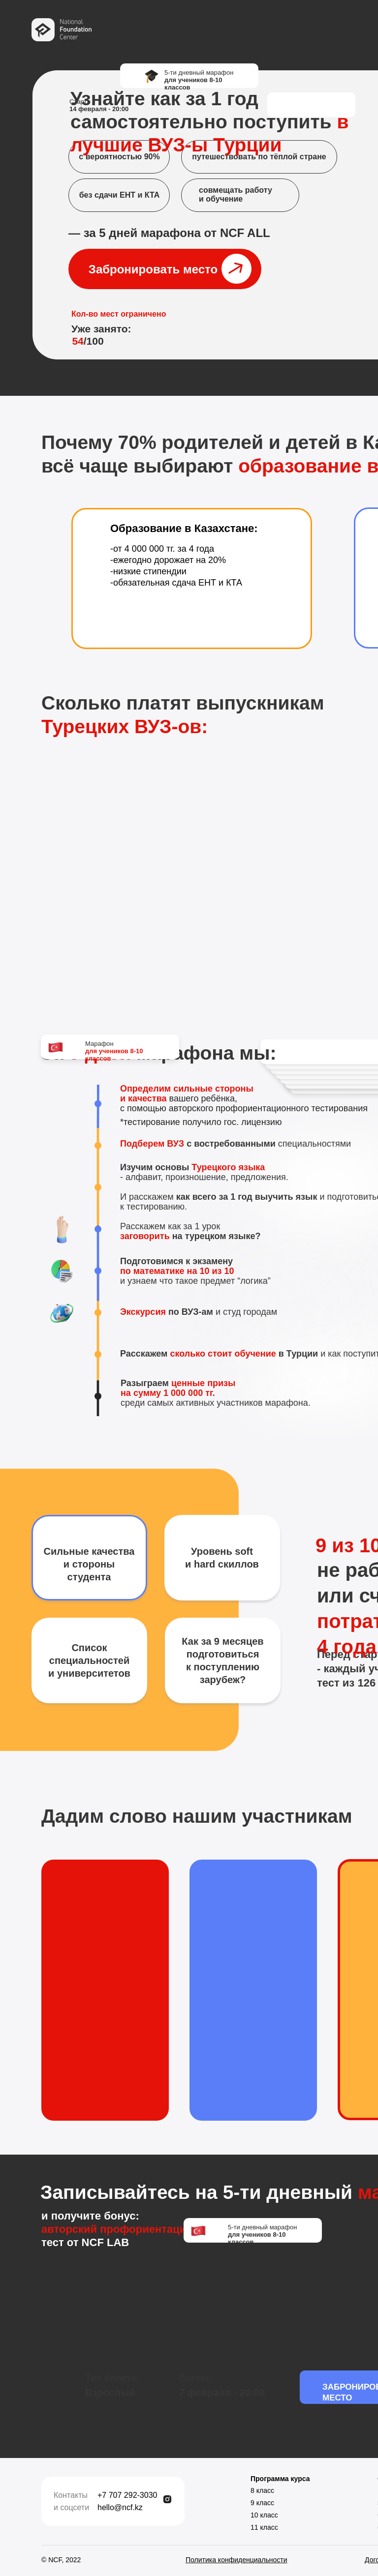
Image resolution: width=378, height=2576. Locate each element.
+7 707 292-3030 (127, 2495)
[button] (164, 269)
